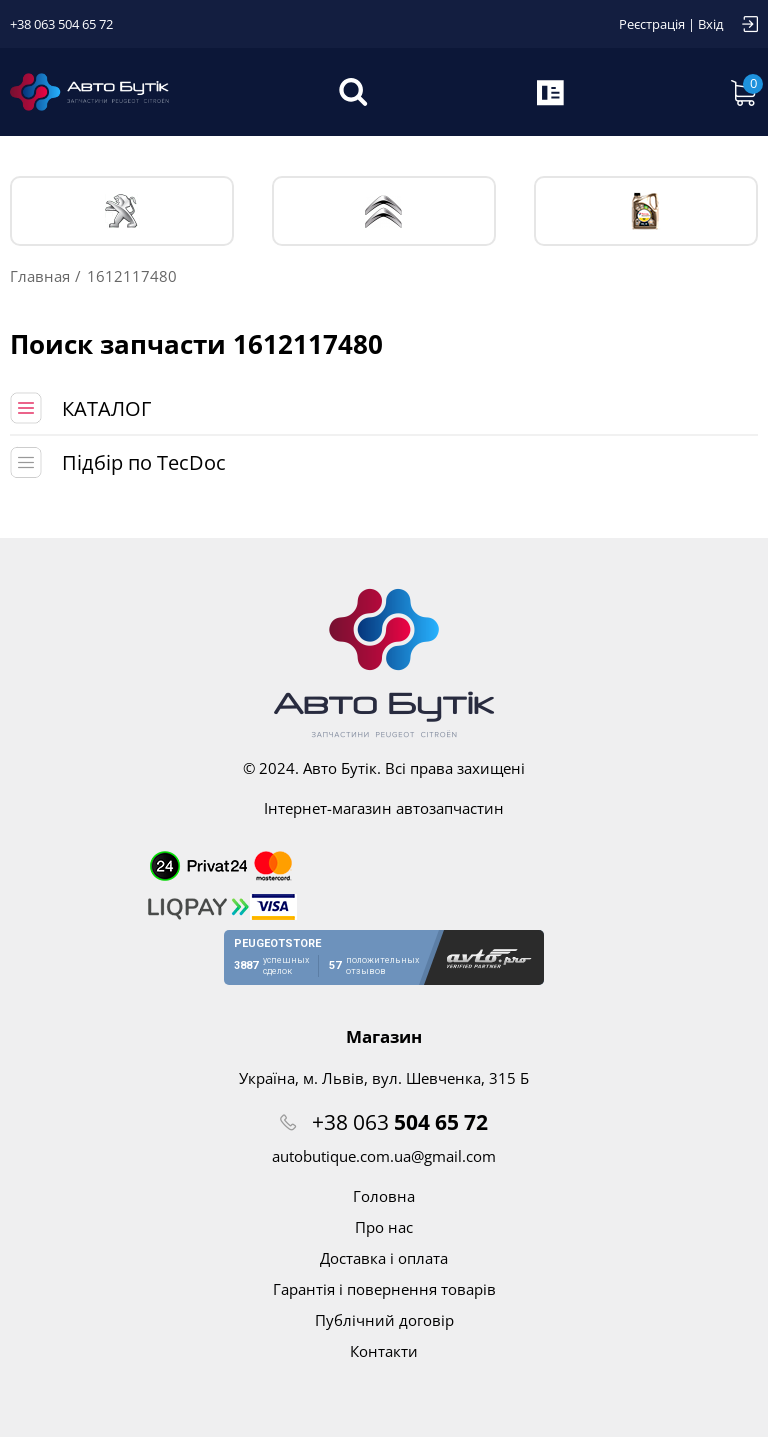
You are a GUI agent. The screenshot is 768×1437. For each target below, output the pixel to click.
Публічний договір (384, 1320)
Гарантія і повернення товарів (384, 1289)
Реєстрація (652, 24)
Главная (40, 276)
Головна (384, 1196)
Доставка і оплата (384, 1258)
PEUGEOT (122, 211)
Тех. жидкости (645, 211)
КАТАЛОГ (106, 408)
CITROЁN (383, 211)
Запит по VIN (552, 92)
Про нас (384, 1227)
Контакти (384, 1351)
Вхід (710, 24)
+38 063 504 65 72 (61, 24)
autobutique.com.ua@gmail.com (384, 1156)
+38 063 (400, 1122)
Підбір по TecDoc (144, 462)
